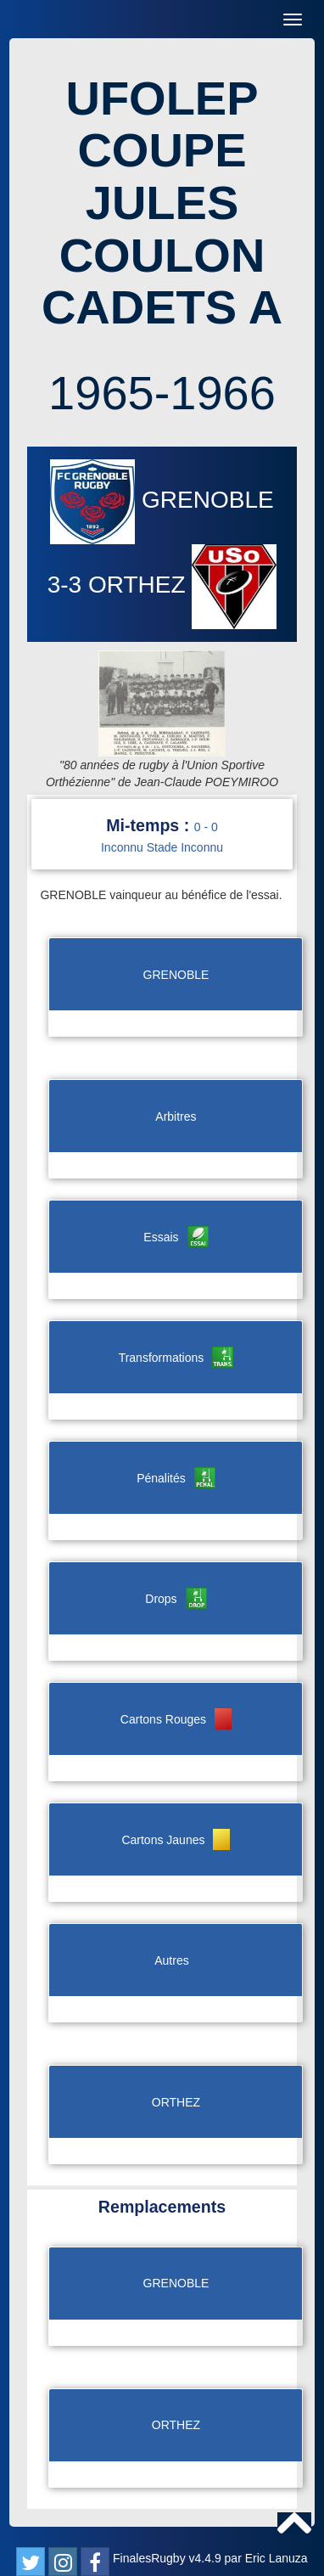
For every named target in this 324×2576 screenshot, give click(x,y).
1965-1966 (162, 392)
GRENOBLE (161, 500)
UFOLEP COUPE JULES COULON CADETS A (162, 202)
